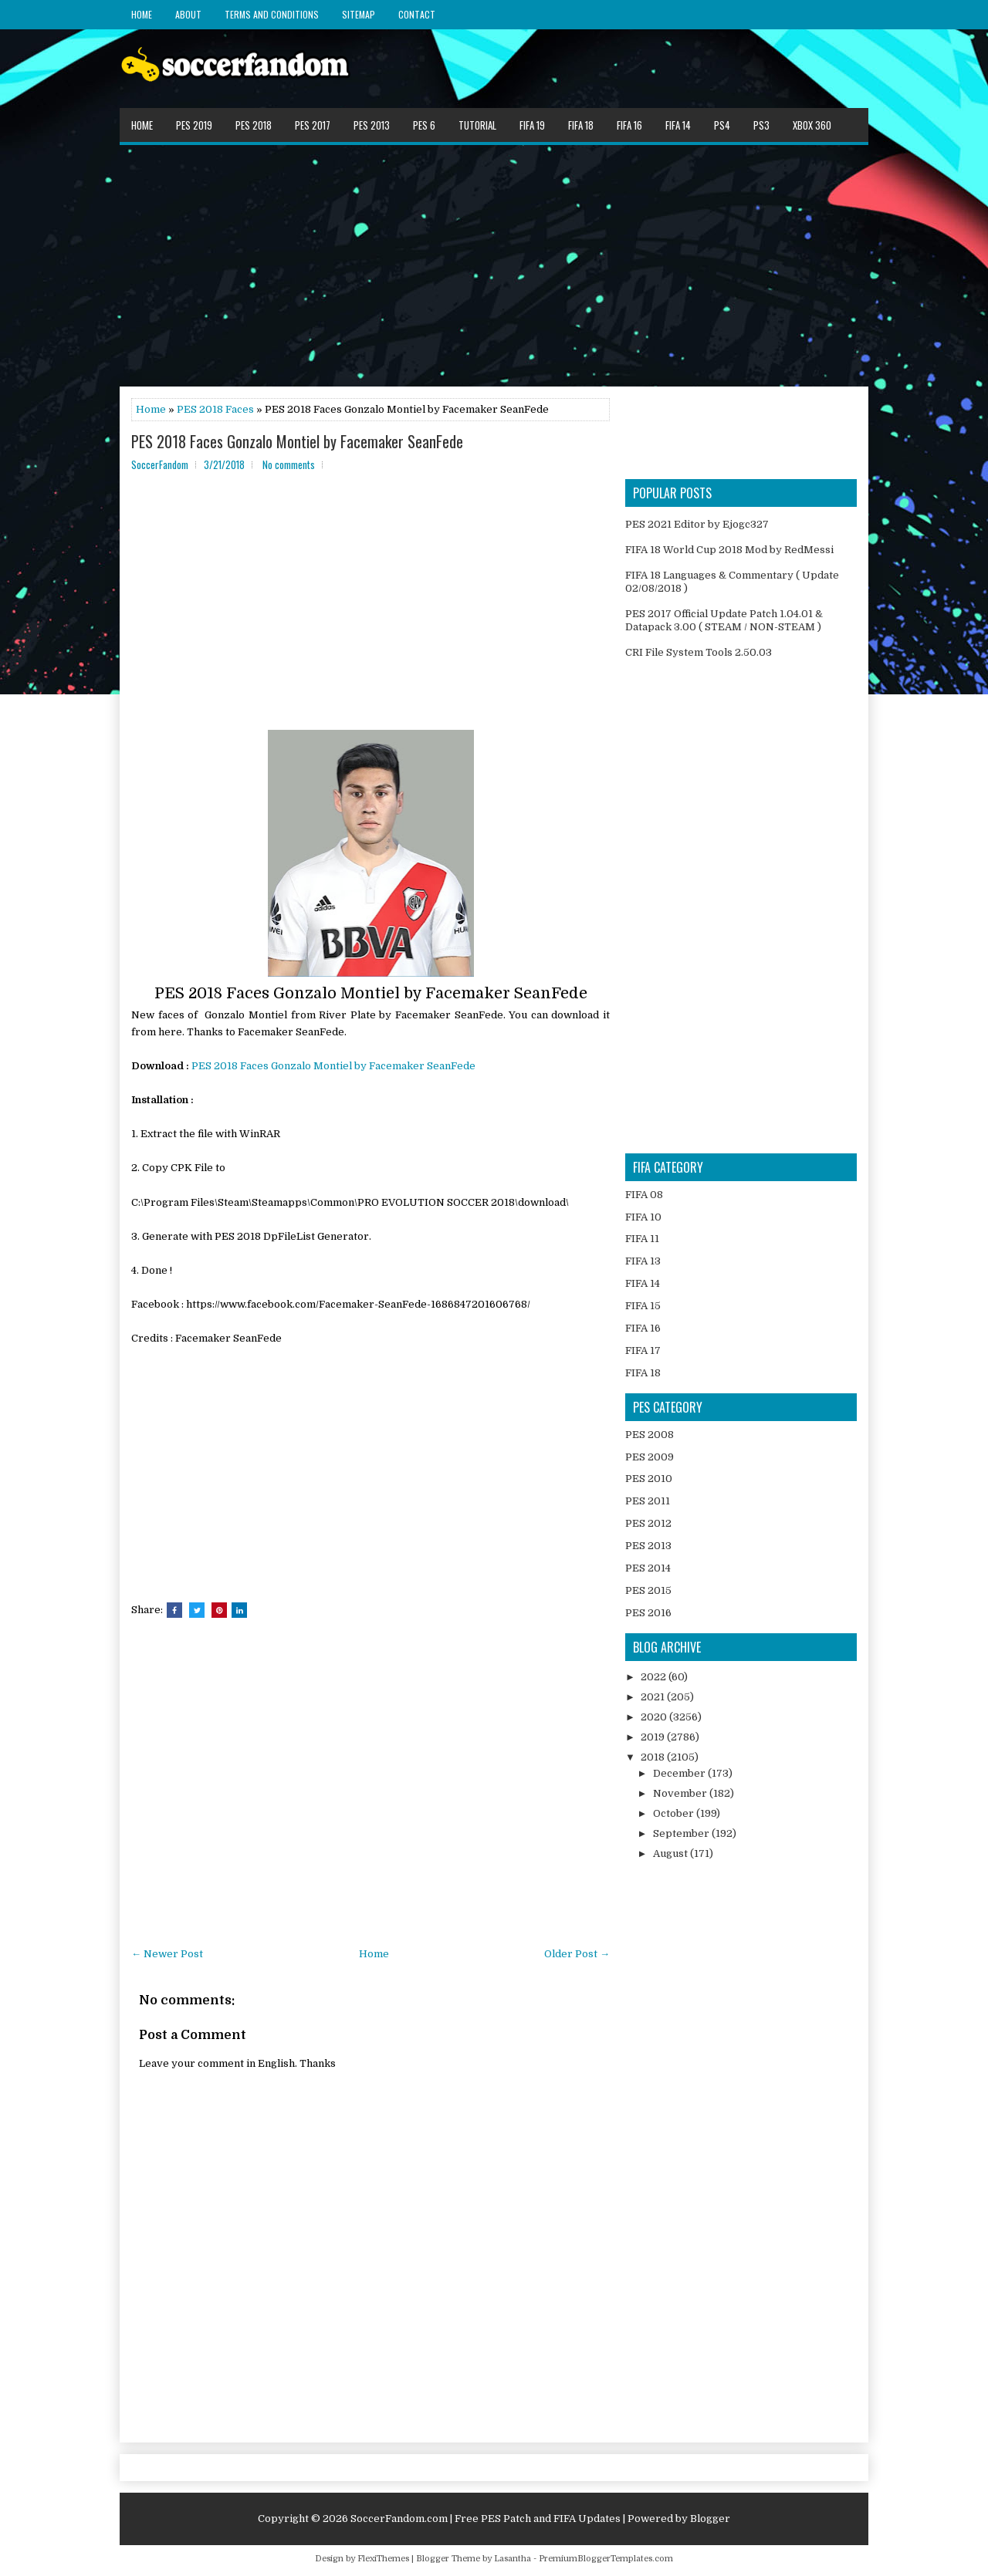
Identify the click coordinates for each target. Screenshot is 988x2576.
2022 (654, 1677)
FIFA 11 (642, 1238)
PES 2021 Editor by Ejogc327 (697, 524)
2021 (654, 1697)
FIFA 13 (643, 1261)
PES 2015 (648, 1590)
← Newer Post (167, 1954)
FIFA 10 (643, 1217)
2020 (655, 1717)
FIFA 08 (644, 1194)
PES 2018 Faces (215, 409)
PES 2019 (194, 125)
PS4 (722, 125)
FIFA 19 (532, 125)
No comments (288, 464)
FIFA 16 (629, 125)
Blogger (710, 2518)
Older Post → (577, 1954)
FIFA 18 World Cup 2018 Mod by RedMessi (729, 549)
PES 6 (424, 125)
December (680, 1773)
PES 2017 (312, 125)
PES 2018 (253, 125)
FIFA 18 (581, 125)
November (681, 1793)
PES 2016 (648, 1613)
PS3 (761, 125)
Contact (416, 14)
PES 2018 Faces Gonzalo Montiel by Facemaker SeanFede (297, 441)
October (674, 1813)
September (682, 1833)
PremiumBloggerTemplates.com (606, 2559)
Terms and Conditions (272, 14)
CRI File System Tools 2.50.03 (698, 652)
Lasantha (512, 2559)
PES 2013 (372, 125)
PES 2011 (647, 1501)
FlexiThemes (383, 2559)
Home (141, 14)
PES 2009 (649, 1457)
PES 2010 (648, 1478)
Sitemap (358, 14)
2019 (654, 1737)
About (188, 14)
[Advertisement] (494, 265)
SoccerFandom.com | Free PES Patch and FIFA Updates (485, 2518)
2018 (654, 1757)
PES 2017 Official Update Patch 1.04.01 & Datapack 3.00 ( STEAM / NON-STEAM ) (724, 620)
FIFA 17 (643, 1350)
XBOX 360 (812, 125)
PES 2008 (649, 1434)
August (671, 1853)
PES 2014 (648, 1568)
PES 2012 (648, 1523)
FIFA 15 (643, 1306)
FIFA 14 (678, 125)
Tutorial (477, 125)
